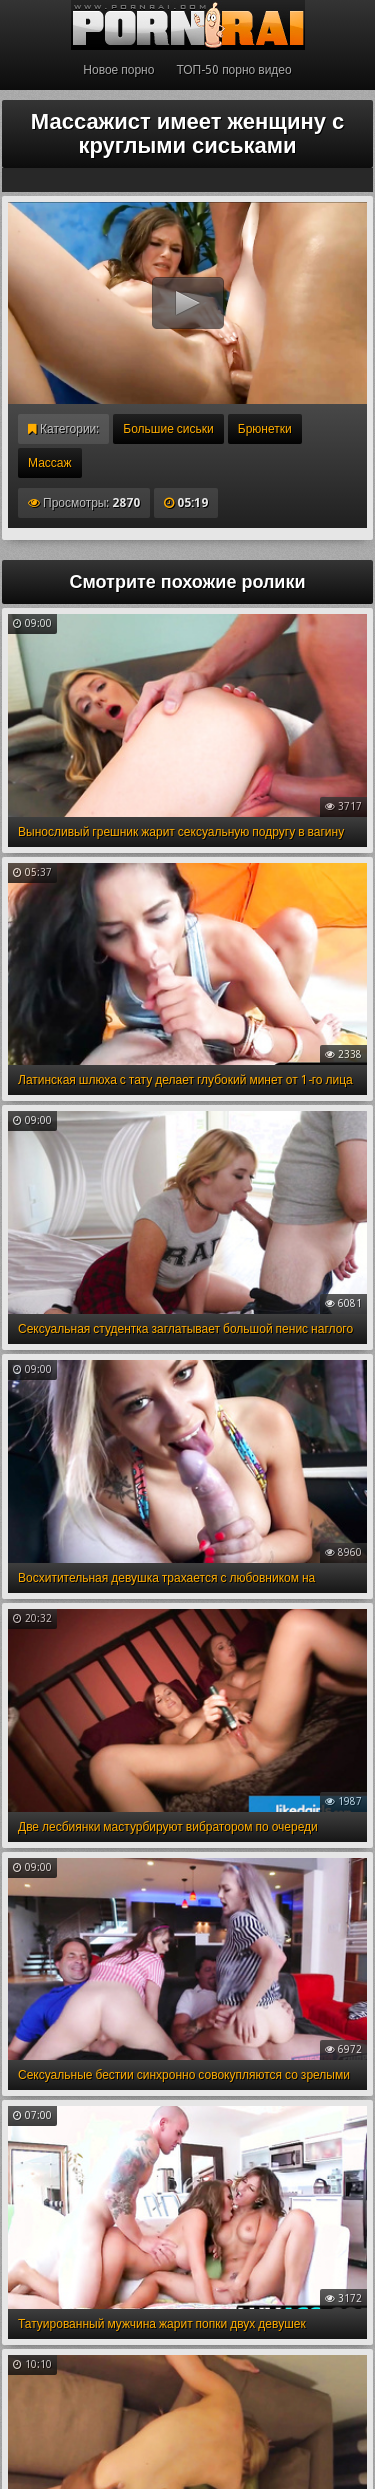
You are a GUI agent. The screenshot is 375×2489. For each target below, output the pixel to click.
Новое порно (118, 70)
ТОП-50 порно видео (233, 70)
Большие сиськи (168, 429)
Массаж (50, 463)
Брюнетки (265, 429)
